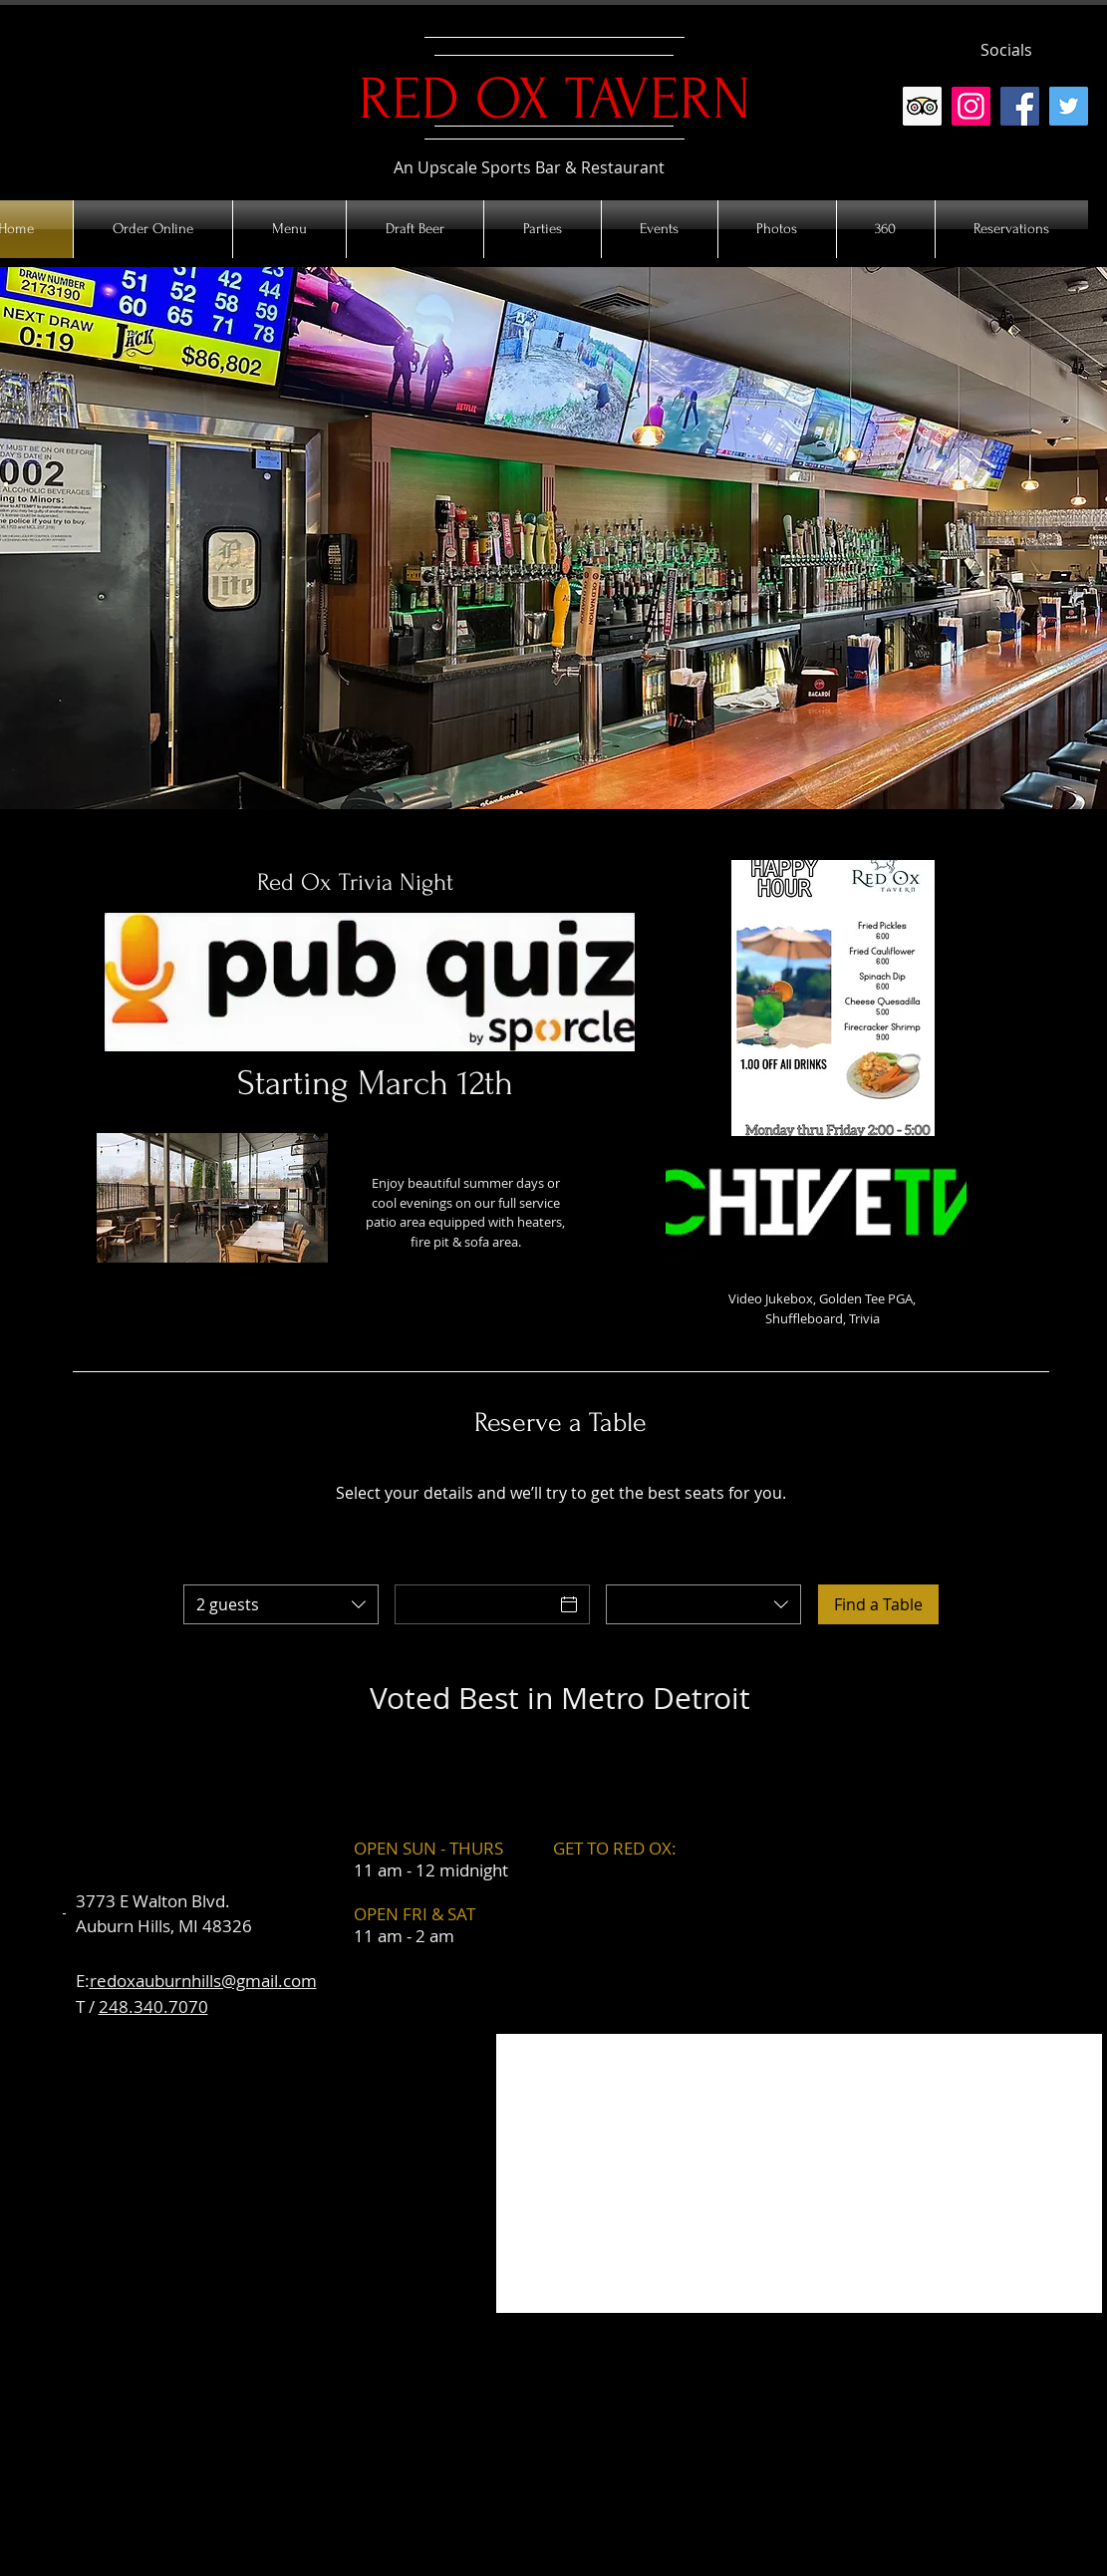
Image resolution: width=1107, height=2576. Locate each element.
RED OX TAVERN (554, 99)
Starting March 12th (375, 1083)
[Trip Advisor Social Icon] (922, 106)
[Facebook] (1019, 106)
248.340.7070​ (153, 2006)
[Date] (474, 1604)
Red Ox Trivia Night (355, 882)
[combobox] (281, 1604)
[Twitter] (1068, 106)
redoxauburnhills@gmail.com (203, 1980)
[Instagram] (971, 106)
